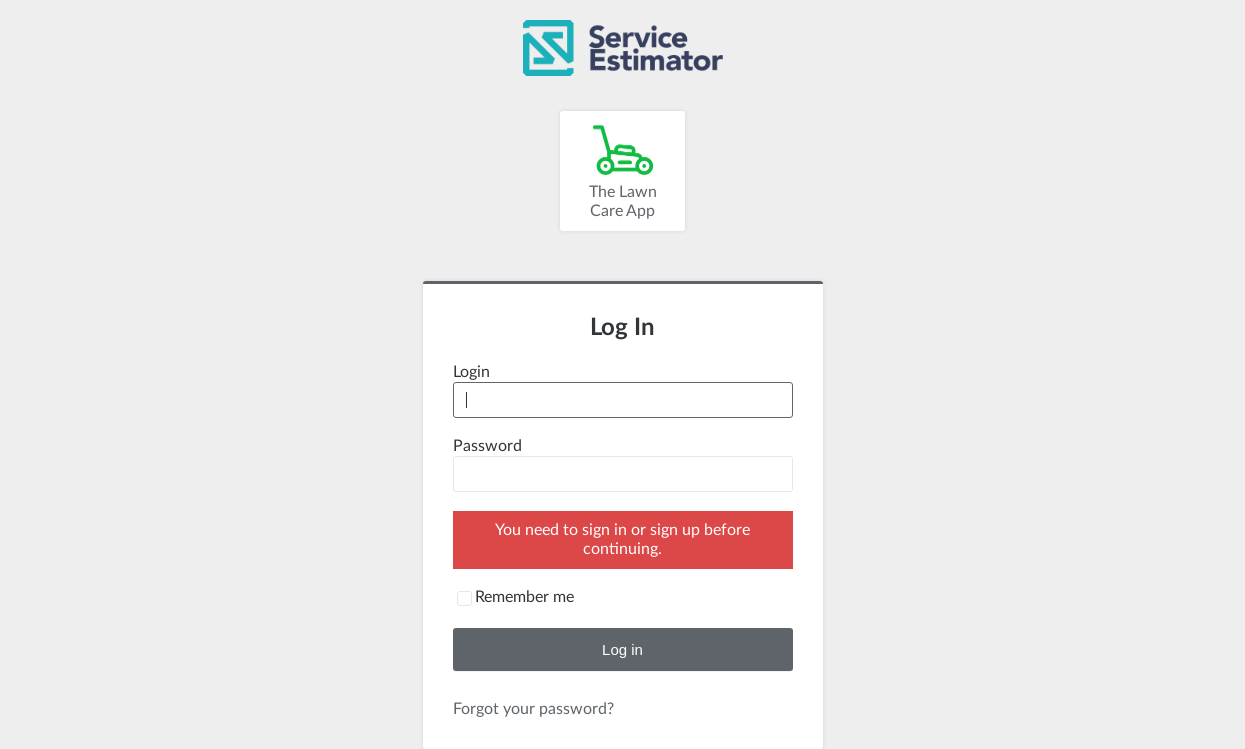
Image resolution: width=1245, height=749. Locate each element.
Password (487, 446)
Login (471, 372)
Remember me (524, 597)
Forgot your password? (533, 709)
